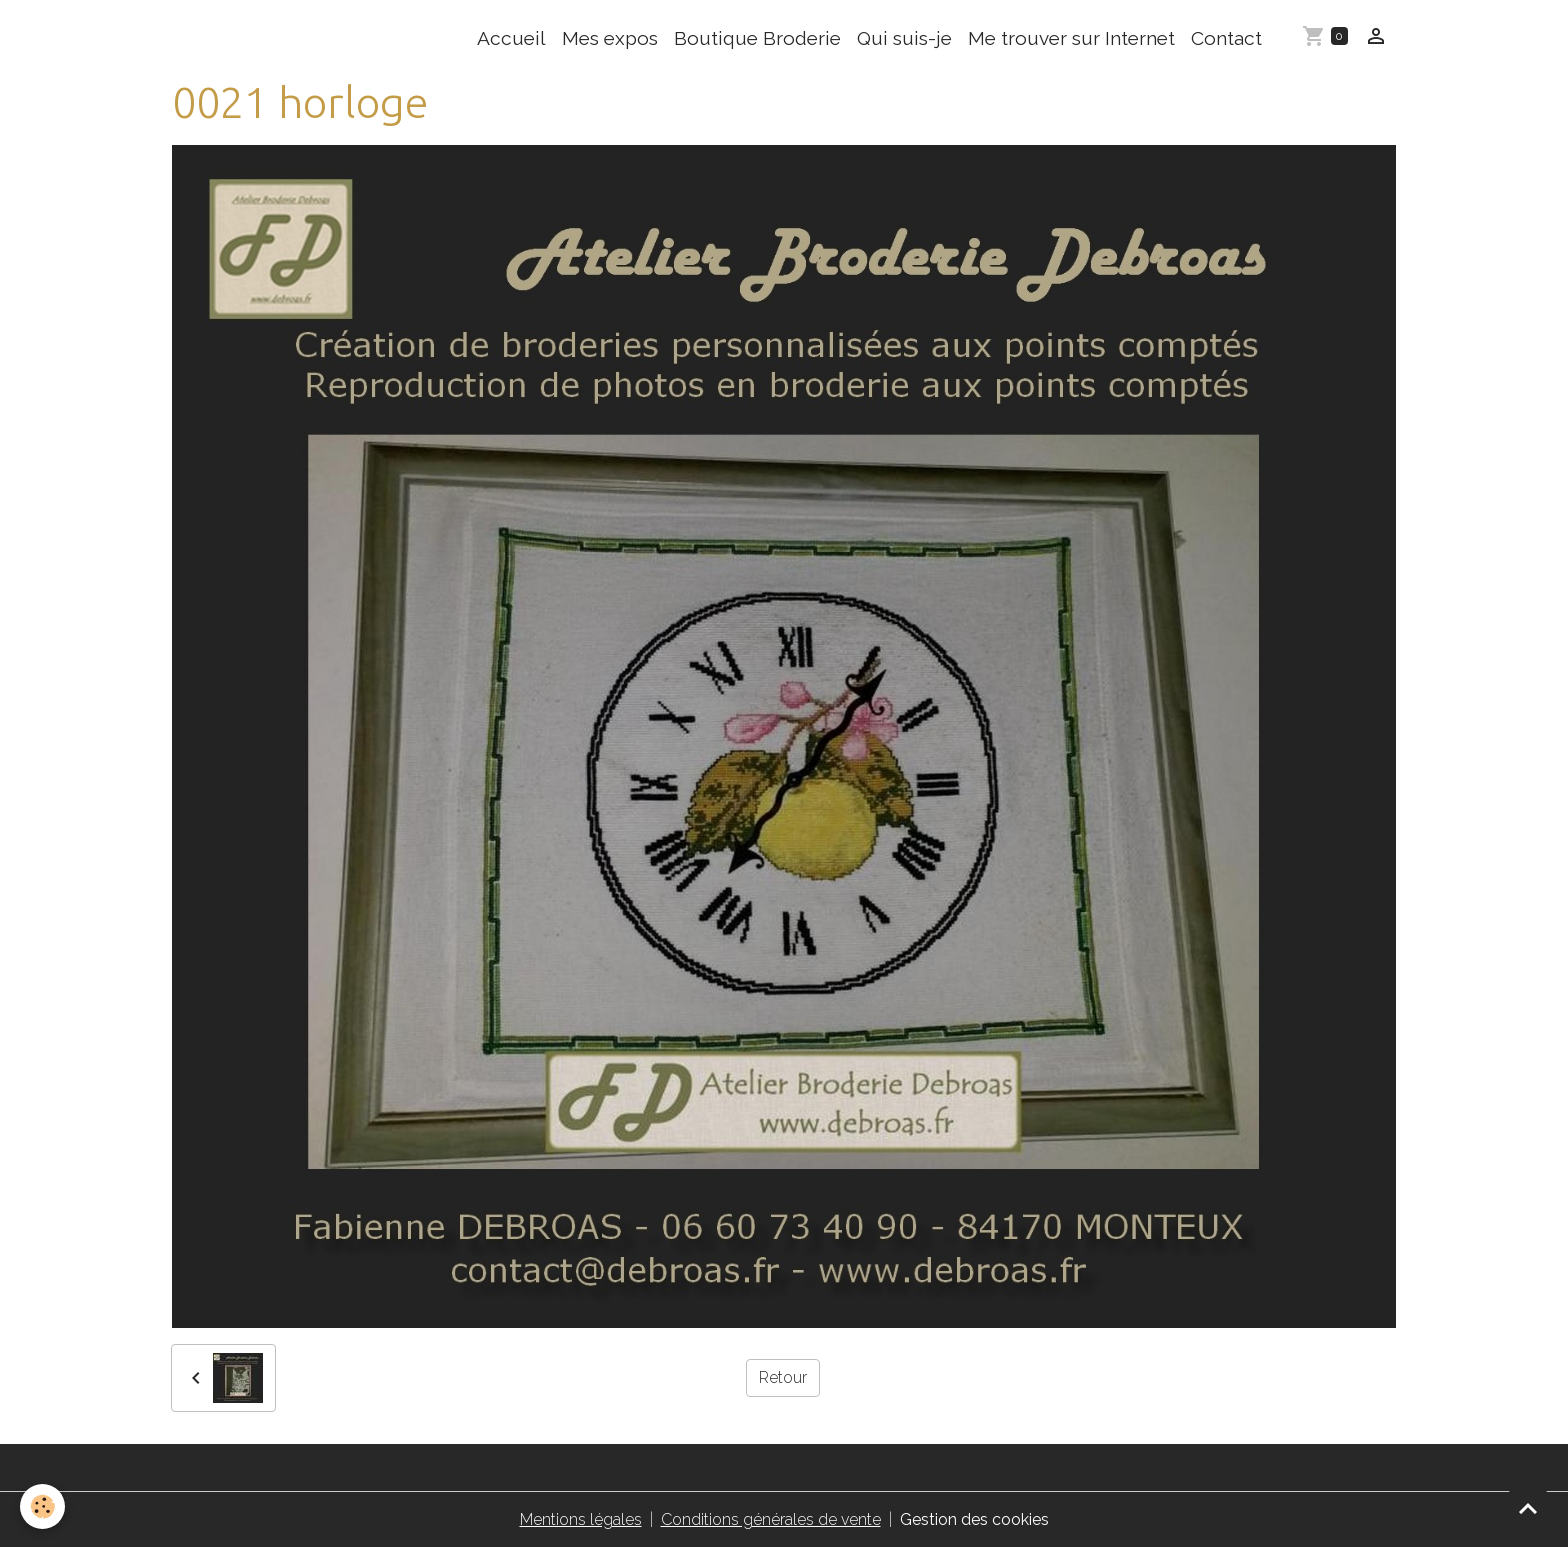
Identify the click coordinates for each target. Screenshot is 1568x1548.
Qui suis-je (904, 38)
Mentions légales (581, 1519)
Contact (1226, 38)
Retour (783, 1377)
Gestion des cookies (974, 1519)
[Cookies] (42, 1506)
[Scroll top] (1528, 1508)
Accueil (511, 38)
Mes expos (610, 38)
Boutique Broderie (757, 38)
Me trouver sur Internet (1071, 38)
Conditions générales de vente (771, 1519)
